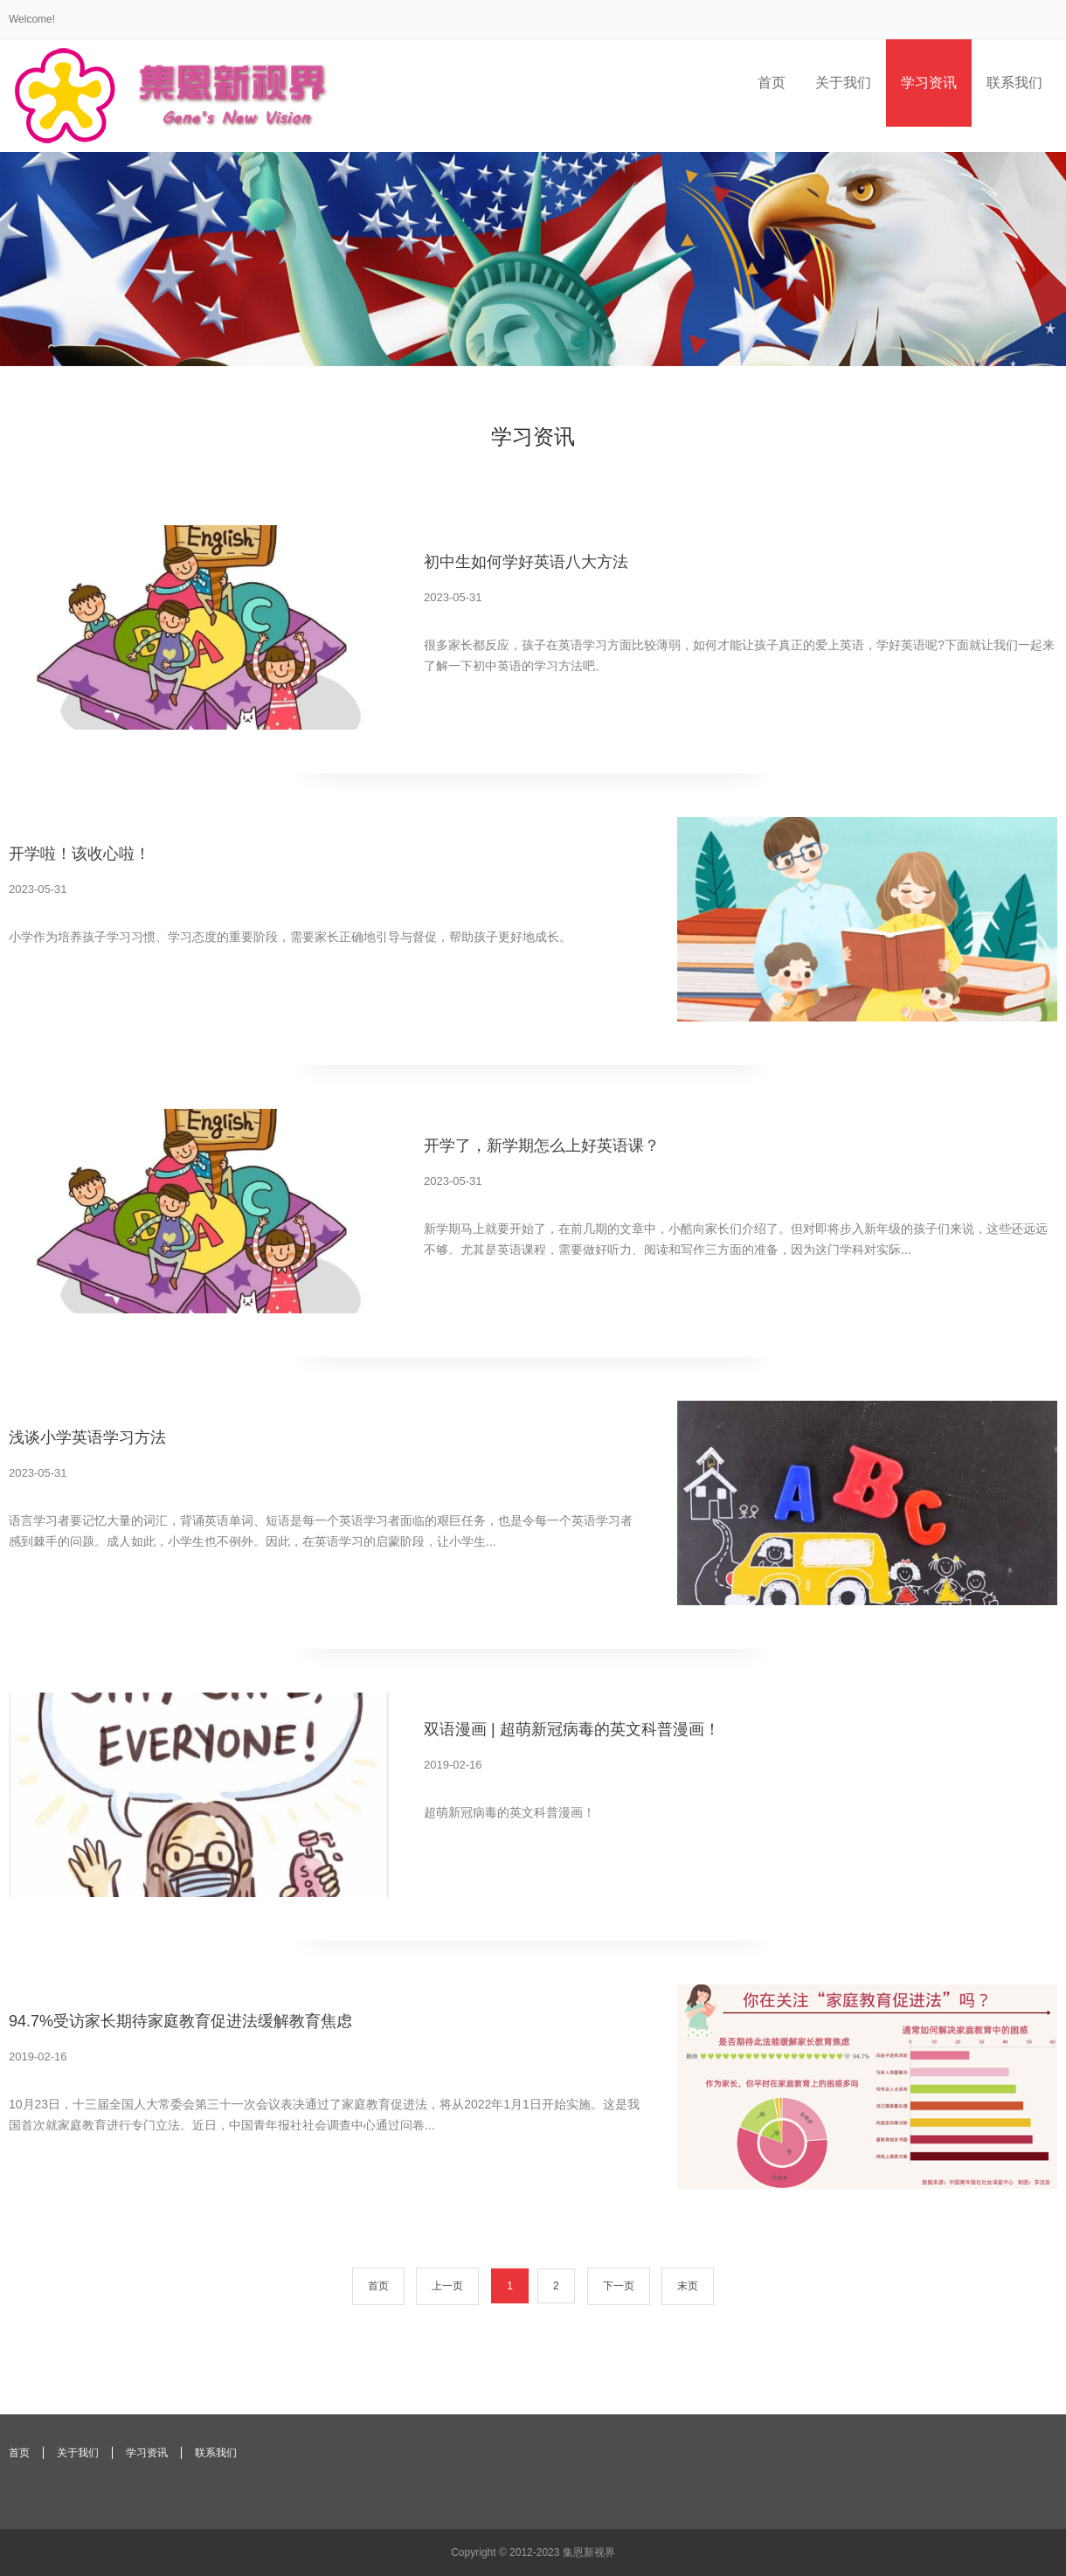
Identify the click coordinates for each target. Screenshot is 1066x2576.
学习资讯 (147, 2453)
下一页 (618, 2286)
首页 (378, 2286)
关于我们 (78, 2453)
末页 (687, 2286)
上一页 (447, 2286)
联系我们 (216, 2453)
